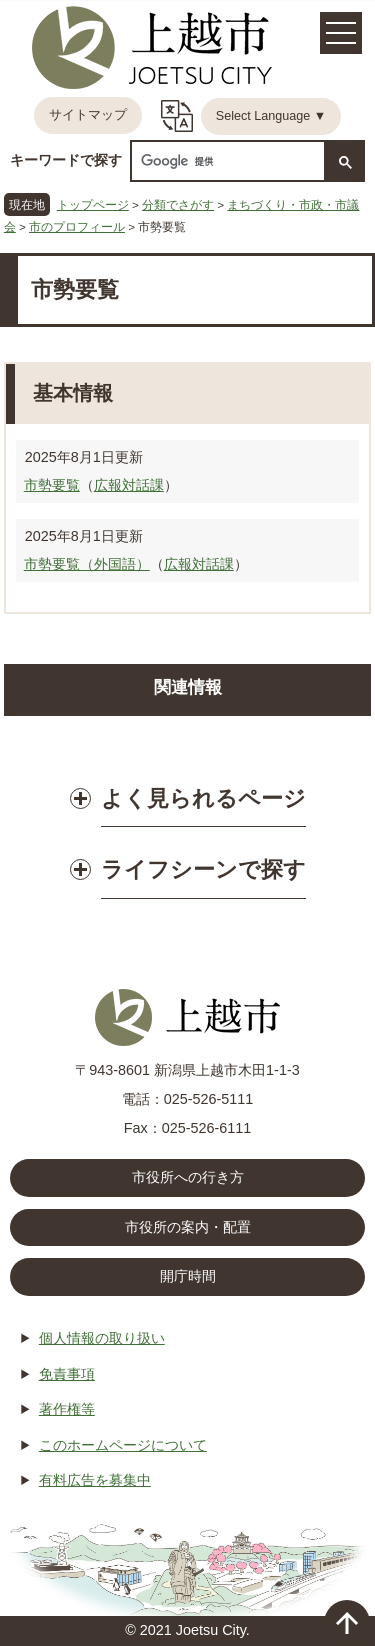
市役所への (188, 1178)
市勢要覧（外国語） (87, 564)
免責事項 (67, 1374)
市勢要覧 (52, 485)
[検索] (226, 161)
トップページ (93, 204)
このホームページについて (123, 1445)
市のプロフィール (77, 226)
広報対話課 (129, 485)
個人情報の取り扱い (102, 1338)
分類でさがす (178, 204)
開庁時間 (188, 1276)
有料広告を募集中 (95, 1480)
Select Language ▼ (271, 116)
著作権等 (67, 1409)
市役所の (188, 1228)
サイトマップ (88, 115)
